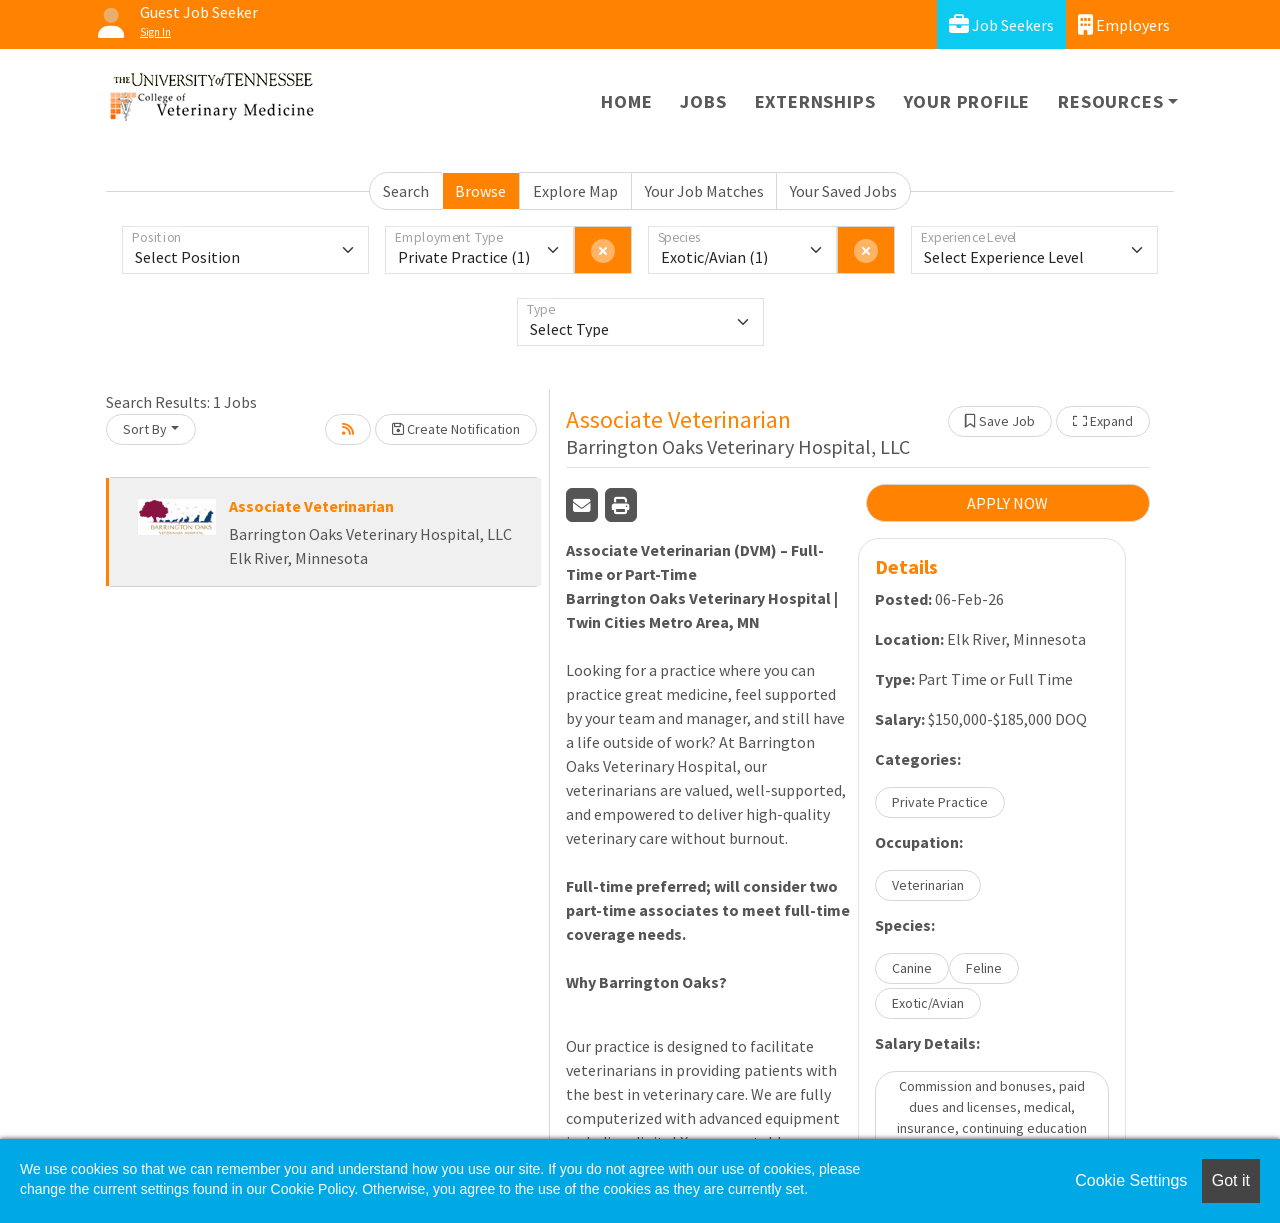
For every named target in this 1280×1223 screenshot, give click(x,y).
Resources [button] (1110, 101)
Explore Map (575, 191)
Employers (1124, 24)
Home (626, 101)
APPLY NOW (1007, 503)
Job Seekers (1001, 24)
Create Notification (456, 429)
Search (406, 191)
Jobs (703, 101)
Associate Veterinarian (311, 506)
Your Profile (967, 101)
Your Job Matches (704, 191)
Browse (480, 191)
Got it (1231, 1180)
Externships (815, 101)
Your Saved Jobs (843, 191)
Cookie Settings (1131, 1180)
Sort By (145, 429)
